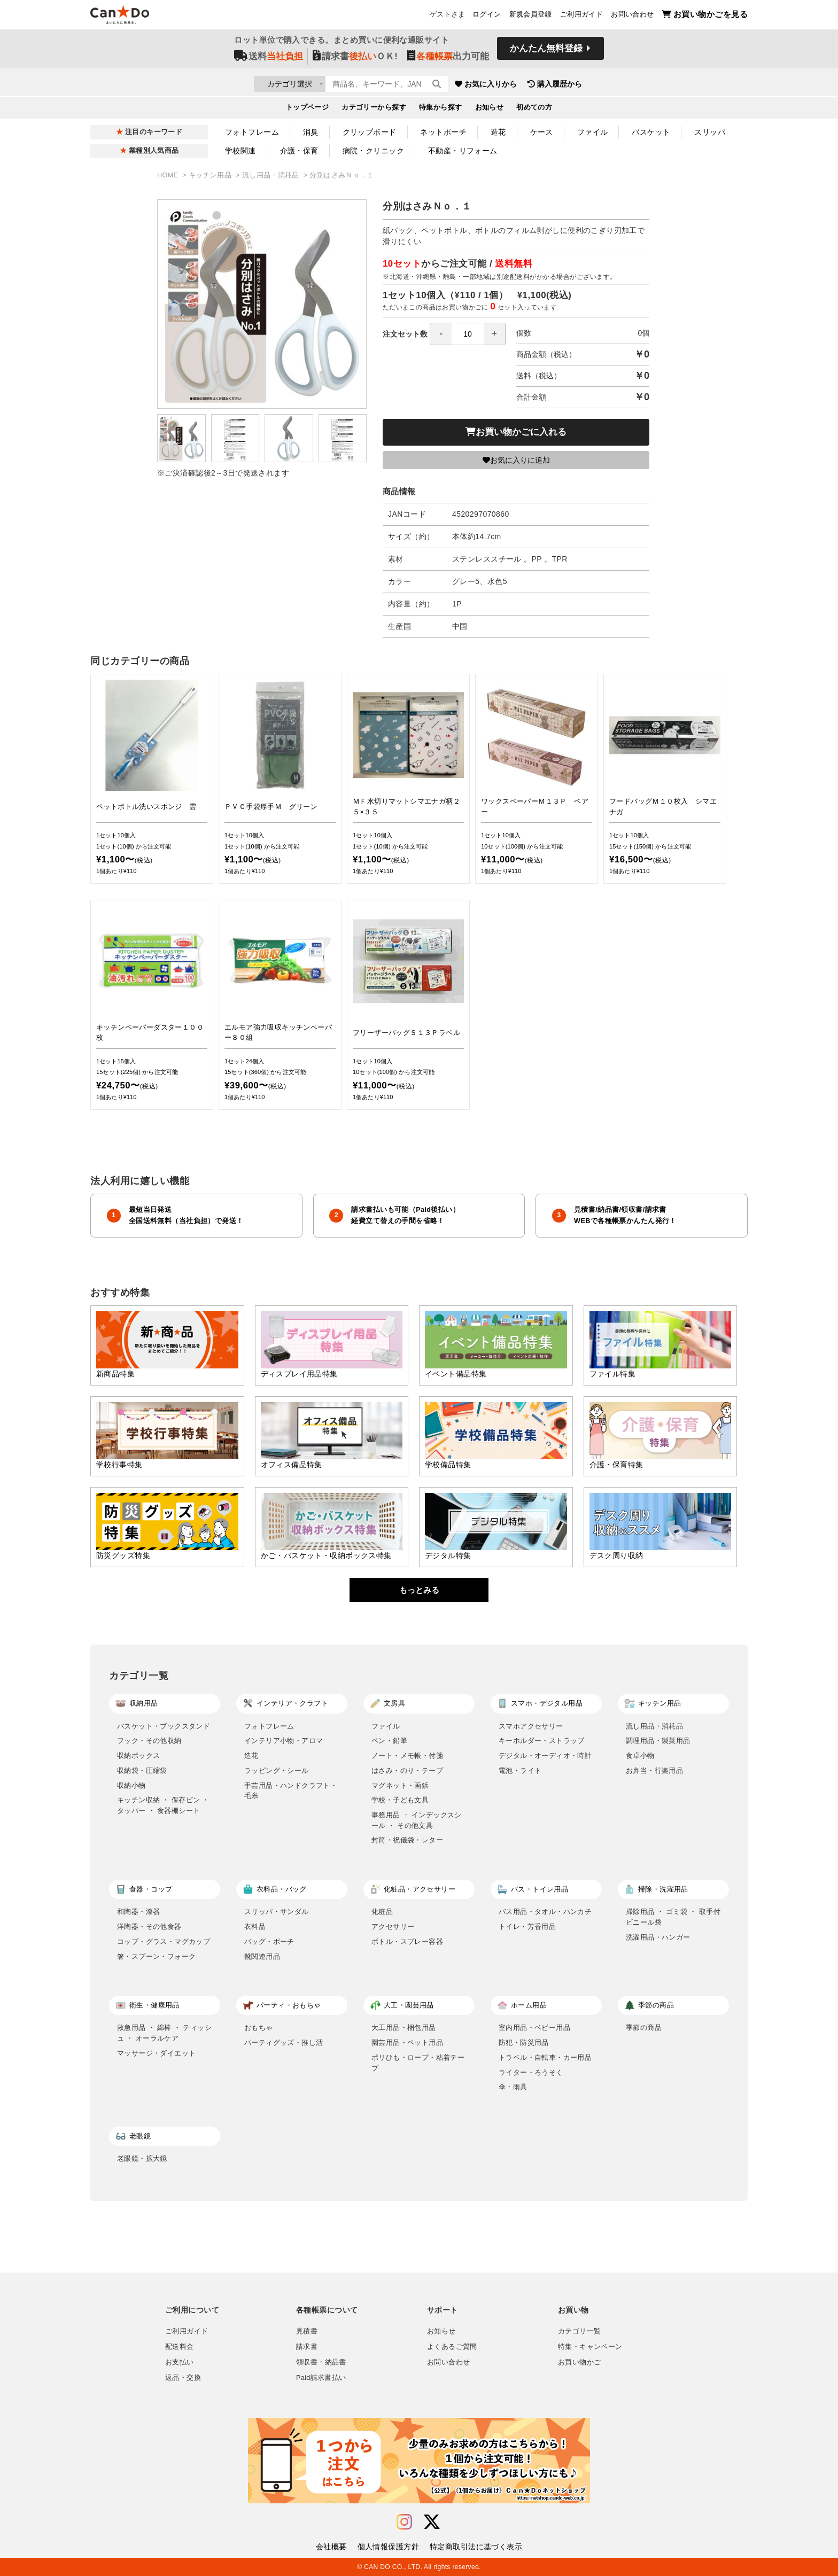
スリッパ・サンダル (276, 1912)
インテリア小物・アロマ (283, 1741)
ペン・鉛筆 (389, 1741)
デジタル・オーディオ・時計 (545, 1756)
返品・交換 (183, 2378)
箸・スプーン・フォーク (156, 1956)
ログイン (486, 16)
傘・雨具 (513, 2087)
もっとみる (419, 1589)
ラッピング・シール (276, 1770)
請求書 (306, 2347)
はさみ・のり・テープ (407, 1770)
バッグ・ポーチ (269, 1941)
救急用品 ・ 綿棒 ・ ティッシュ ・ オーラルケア (164, 2033)
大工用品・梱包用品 (403, 2028)
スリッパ (709, 132)
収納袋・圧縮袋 (142, 1770)
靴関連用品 (262, 1956)
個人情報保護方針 (388, 2546)
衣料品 (255, 1927)
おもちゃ (258, 2028)
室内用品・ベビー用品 (534, 2028)
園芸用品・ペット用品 (407, 2042)
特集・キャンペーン (590, 2347)
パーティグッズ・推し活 (283, 2042)
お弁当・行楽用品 (654, 1770)
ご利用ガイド (581, 16)
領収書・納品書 (321, 2362)
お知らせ (489, 110)
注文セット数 (444, 334)
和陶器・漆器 (138, 1912)
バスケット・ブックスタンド (163, 1726)
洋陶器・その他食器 (149, 1927)
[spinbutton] (468, 334)
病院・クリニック (373, 150)
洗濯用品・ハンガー (658, 1937)
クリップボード (370, 132)
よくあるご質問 (452, 2347)
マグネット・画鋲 (400, 1785)
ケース (541, 132)
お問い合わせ (632, 16)
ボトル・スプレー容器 (407, 1941)
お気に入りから (549, 85)
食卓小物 (640, 1756)
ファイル (592, 132)
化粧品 (382, 1912)
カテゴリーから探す (374, 110)
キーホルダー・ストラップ (542, 1741)
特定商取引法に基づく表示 (476, 2546)
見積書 (306, 2331)
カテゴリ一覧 (579, 2331)
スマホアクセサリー (531, 1726)
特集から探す (440, 110)
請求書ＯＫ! (355, 59)
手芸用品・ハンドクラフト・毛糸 (290, 1790)
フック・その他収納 (149, 1741)
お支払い (179, 2362)
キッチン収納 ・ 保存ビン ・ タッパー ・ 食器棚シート (163, 1805)
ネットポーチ (443, 132)
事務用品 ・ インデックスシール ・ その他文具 (416, 1820)
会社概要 (331, 2546)
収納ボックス (138, 1756)
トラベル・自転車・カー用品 (545, 2057)
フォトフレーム (252, 132)
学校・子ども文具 (400, 1800)
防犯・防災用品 (524, 2042)
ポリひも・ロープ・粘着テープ (417, 2062)
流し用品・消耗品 (271, 175)
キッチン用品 (211, 175)
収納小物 (131, 1785)
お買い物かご (579, 2362)
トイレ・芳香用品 (527, 1927)
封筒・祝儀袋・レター (407, 1840)
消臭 (311, 132)
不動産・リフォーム (463, 150)
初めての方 (534, 110)
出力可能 (448, 59)
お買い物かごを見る (705, 16)
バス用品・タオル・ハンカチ (545, 1912)
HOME (168, 175)
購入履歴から (618, 85)
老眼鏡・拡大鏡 (142, 2158)
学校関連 (240, 150)
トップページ (307, 110)
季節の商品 (644, 2028)
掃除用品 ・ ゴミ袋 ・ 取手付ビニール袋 (673, 1917)
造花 (498, 132)
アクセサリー (392, 1927)
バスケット (651, 132)
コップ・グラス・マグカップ (163, 1941)
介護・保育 (299, 150)
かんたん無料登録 (546, 52)
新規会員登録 (530, 16)
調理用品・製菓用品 (658, 1741)
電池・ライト (520, 1770)
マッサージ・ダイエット (156, 2053)
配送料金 (179, 2347)
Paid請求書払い (321, 2378)
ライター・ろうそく (531, 2072)
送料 (268, 59)
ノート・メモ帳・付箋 (407, 1756)
